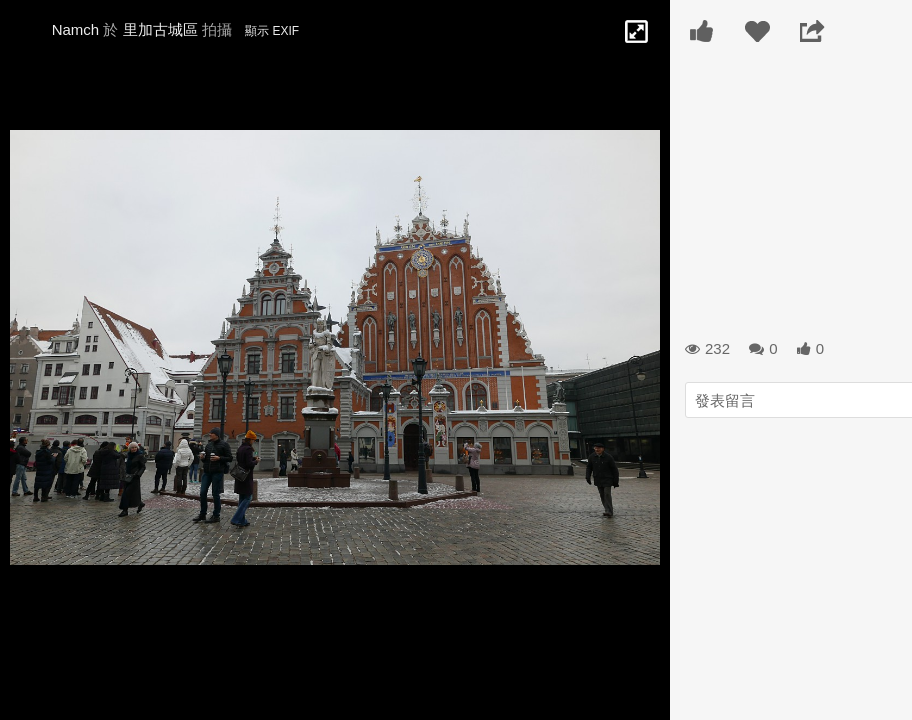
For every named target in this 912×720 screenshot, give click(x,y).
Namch (76, 29)
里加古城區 (160, 29)
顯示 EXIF (272, 31)
